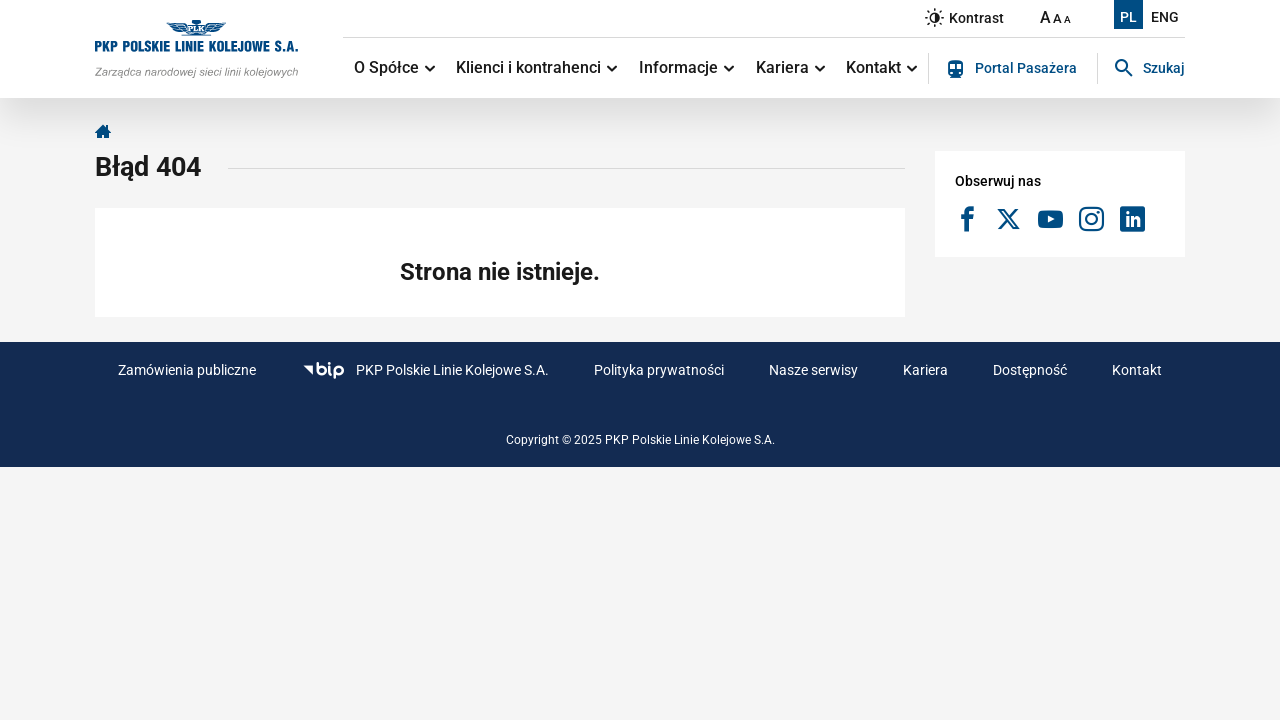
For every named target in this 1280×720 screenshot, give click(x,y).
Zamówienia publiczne (187, 370)
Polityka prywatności (659, 370)
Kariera (790, 67)
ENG (1165, 17)
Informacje (686, 67)
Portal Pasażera (1012, 69)
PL (1128, 17)
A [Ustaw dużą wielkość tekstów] (1045, 17)
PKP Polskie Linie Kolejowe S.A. (425, 370)
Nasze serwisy (813, 370)
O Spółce (394, 67)
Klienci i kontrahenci (536, 67)
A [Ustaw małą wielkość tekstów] (1067, 19)
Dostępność (1030, 370)
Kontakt (881, 67)
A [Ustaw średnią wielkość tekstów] (1057, 18)
